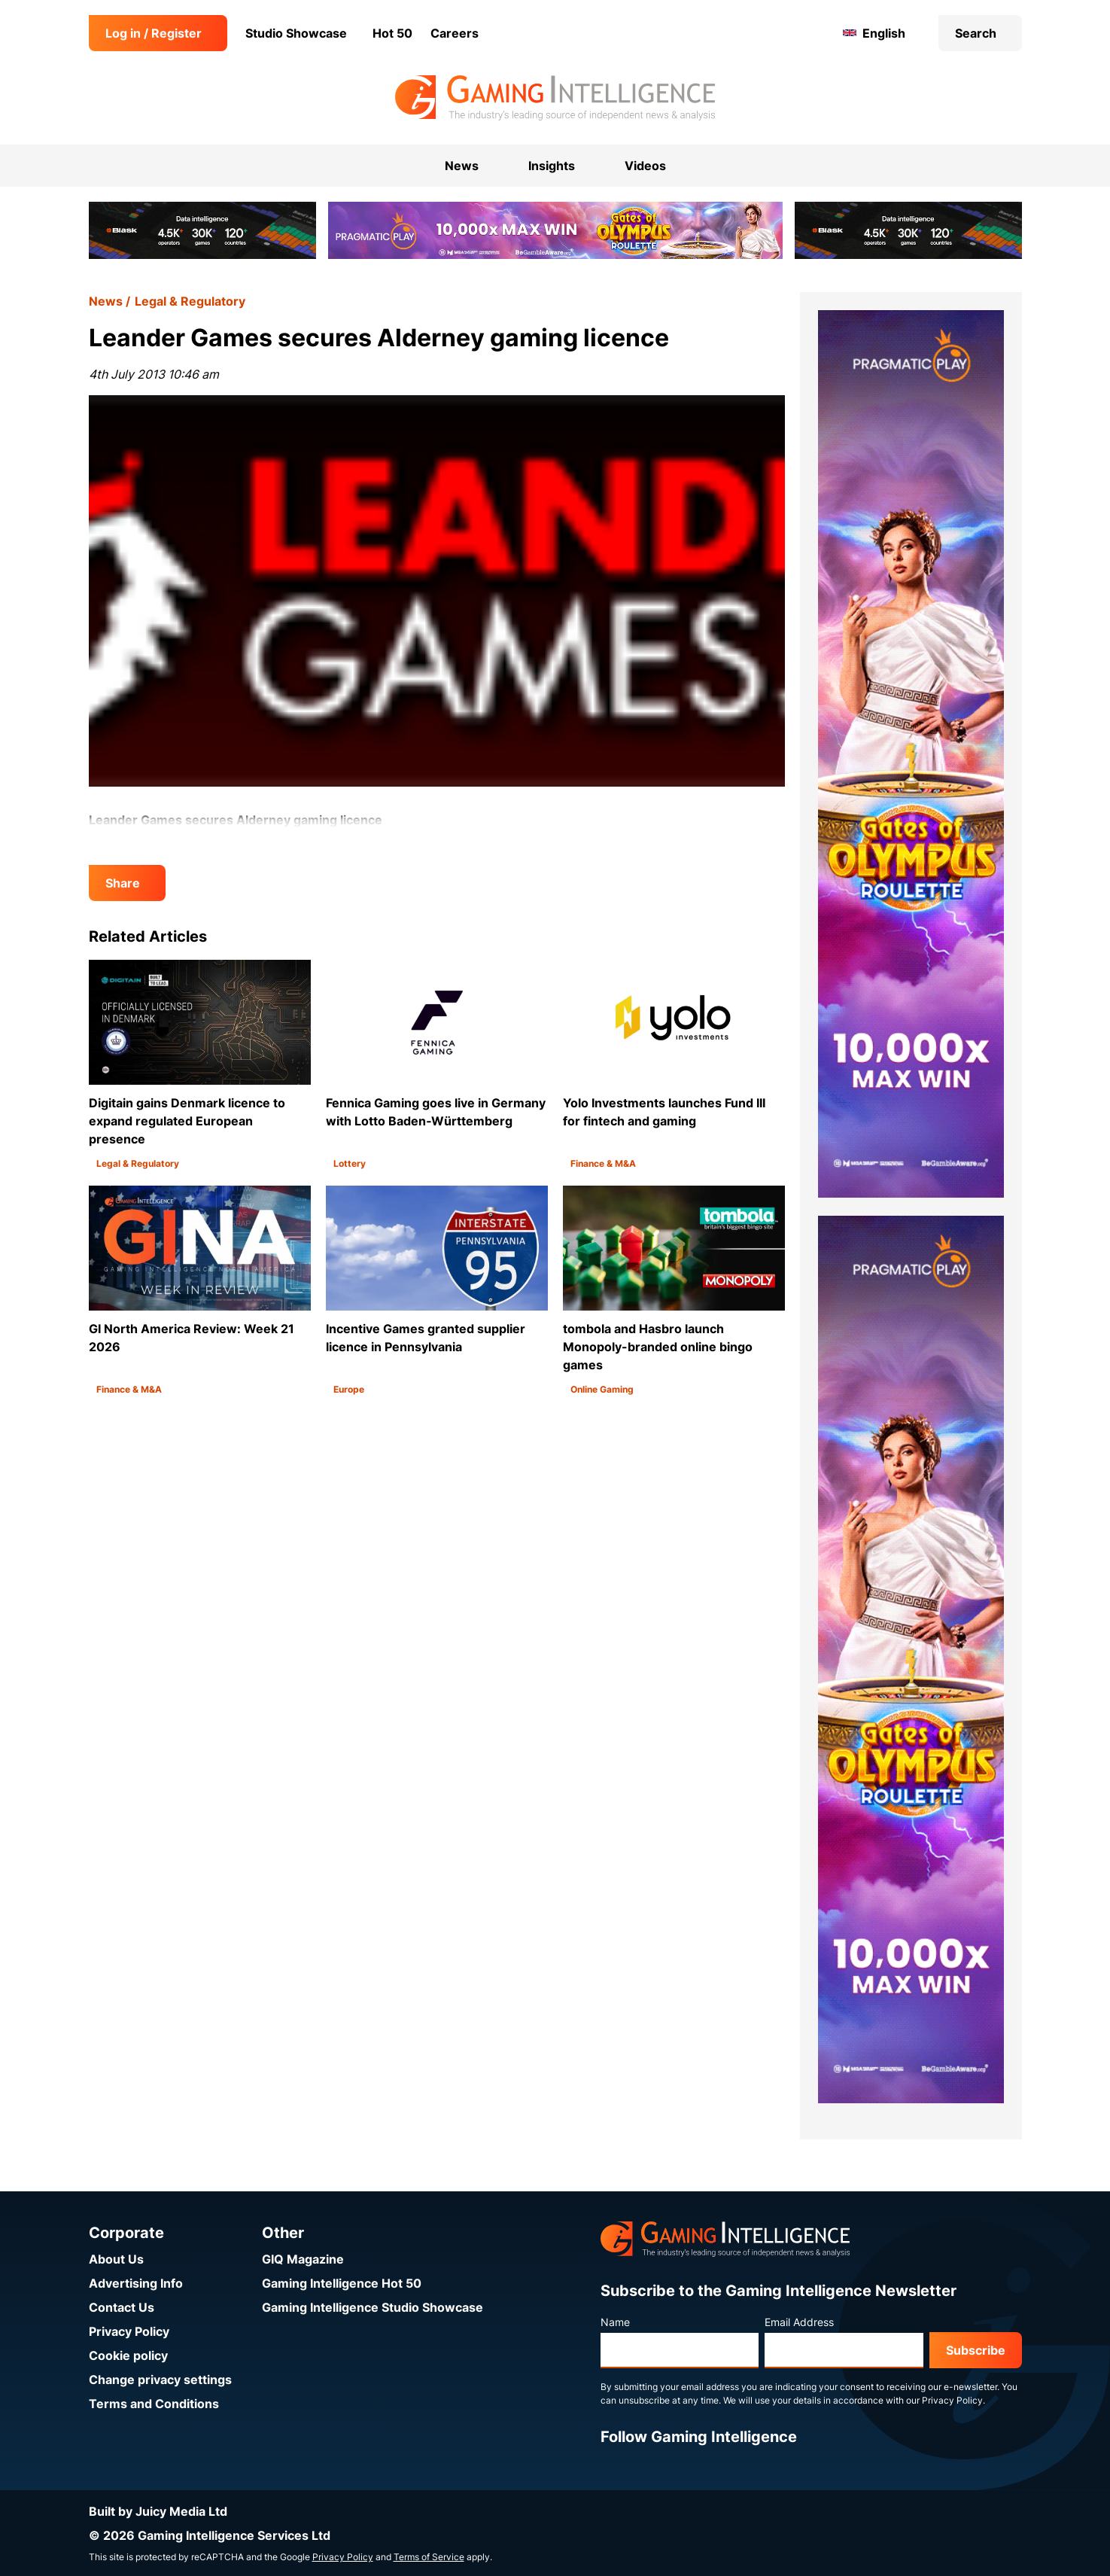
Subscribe (975, 2350)
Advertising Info (136, 2283)
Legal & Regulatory (190, 301)
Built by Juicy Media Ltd (158, 2511)
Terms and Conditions (154, 2403)
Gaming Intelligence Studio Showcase (372, 2307)
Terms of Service (429, 2556)
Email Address (799, 2322)
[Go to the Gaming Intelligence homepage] (555, 97)
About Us (116, 2259)
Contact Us (121, 2307)
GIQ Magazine (303, 2259)
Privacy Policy (129, 2331)
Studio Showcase (296, 33)
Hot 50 (392, 33)
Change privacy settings (160, 2379)
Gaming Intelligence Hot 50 (341, 2283)
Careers (454, 33)
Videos (645, 165)
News (106, 301)
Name (615, 2322)
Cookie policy (128, 2355)
